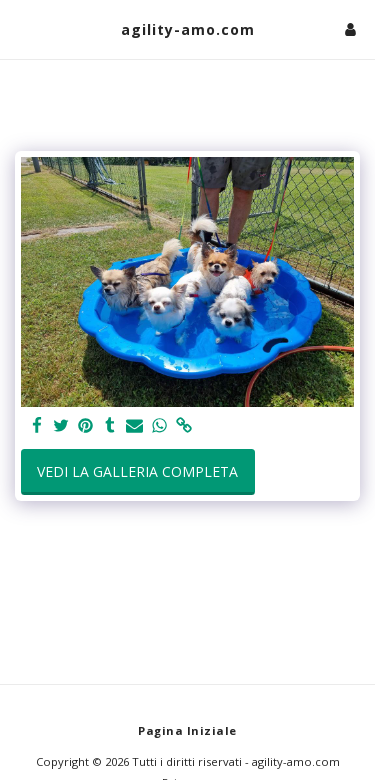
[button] (22, 28)
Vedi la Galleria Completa (137, 471)
